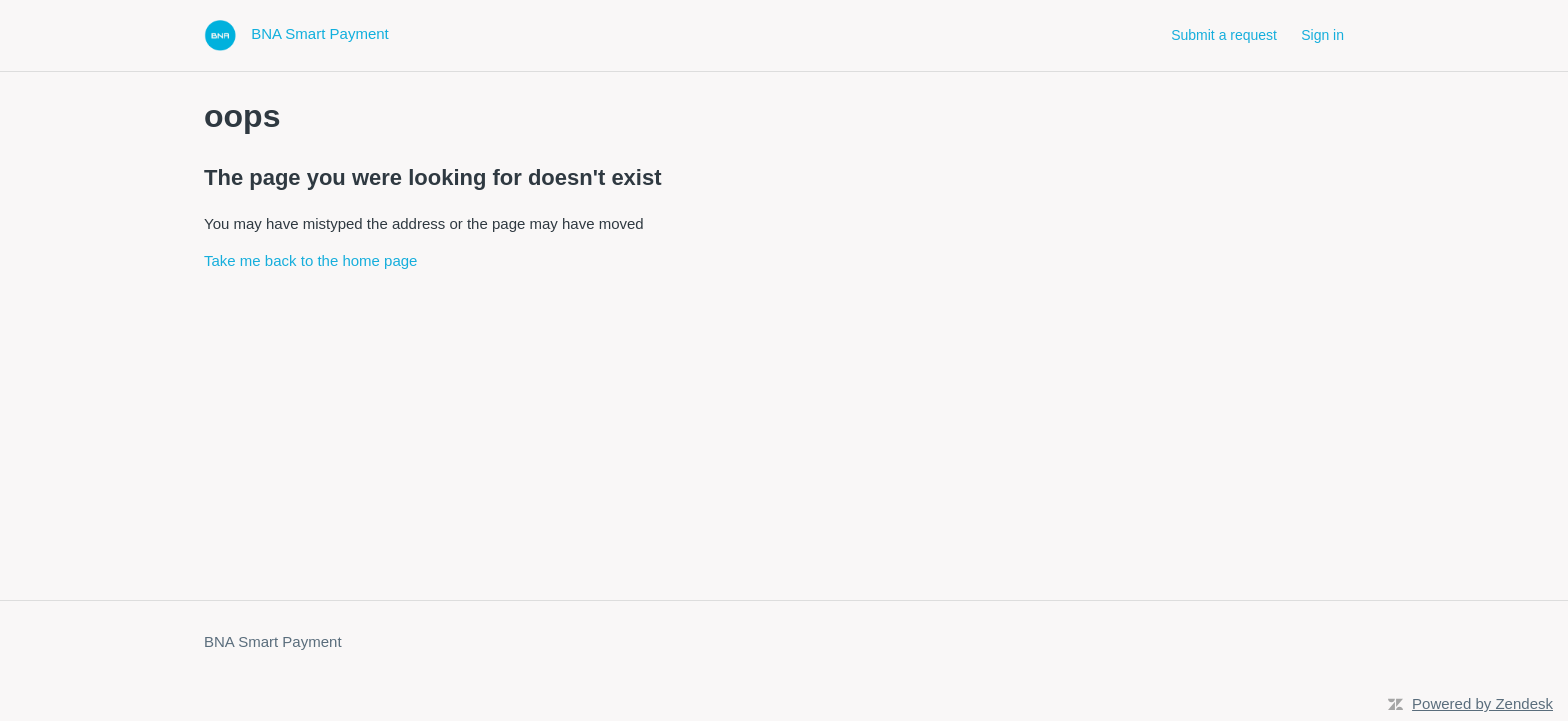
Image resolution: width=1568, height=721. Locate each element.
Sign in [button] (1322, 35)
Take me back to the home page (310, 260)
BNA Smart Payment (273, 641)
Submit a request (1224, 35)
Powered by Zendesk (1482, 703)
